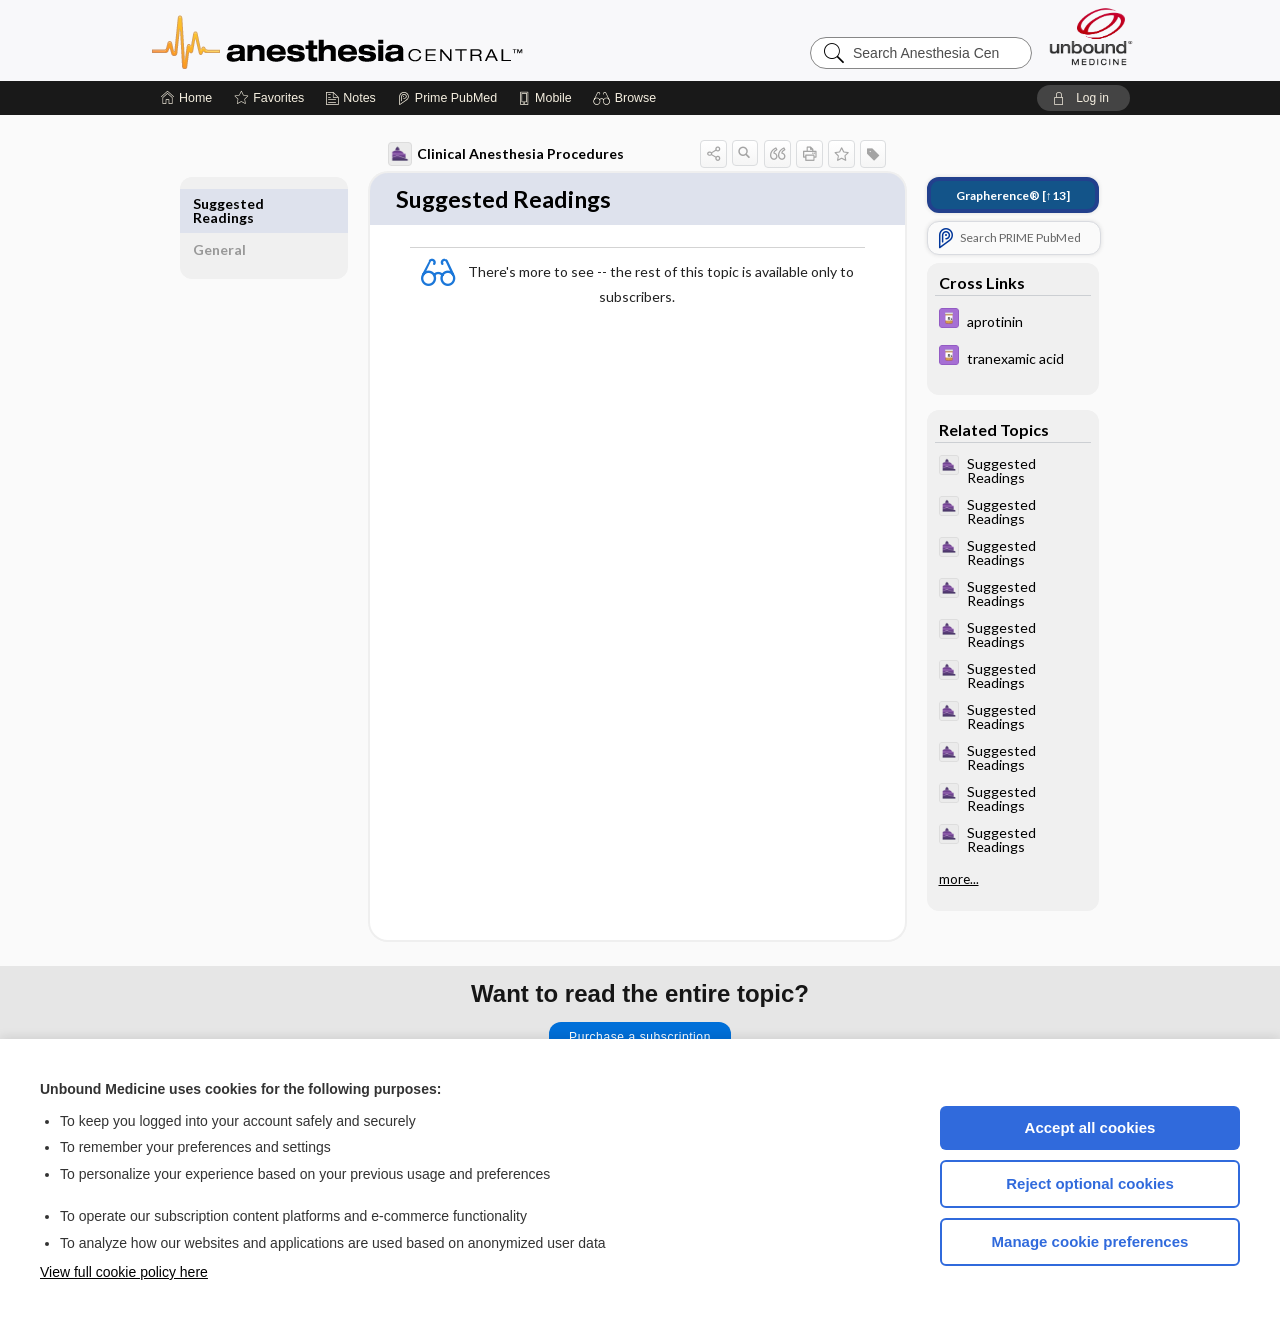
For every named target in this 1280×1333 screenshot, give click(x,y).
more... (950, 879)
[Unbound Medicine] (1091, 36)
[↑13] (1004, 195)
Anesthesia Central (400, 40)
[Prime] (447, 98)
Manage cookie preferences (1090, 1241)
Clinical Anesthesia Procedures (497, 154)
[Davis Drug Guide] (1004, 320)
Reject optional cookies (1090, 1183)
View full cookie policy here (124, 1272)
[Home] (186, 98)
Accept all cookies (1090, 1127)
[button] (627, 98)
